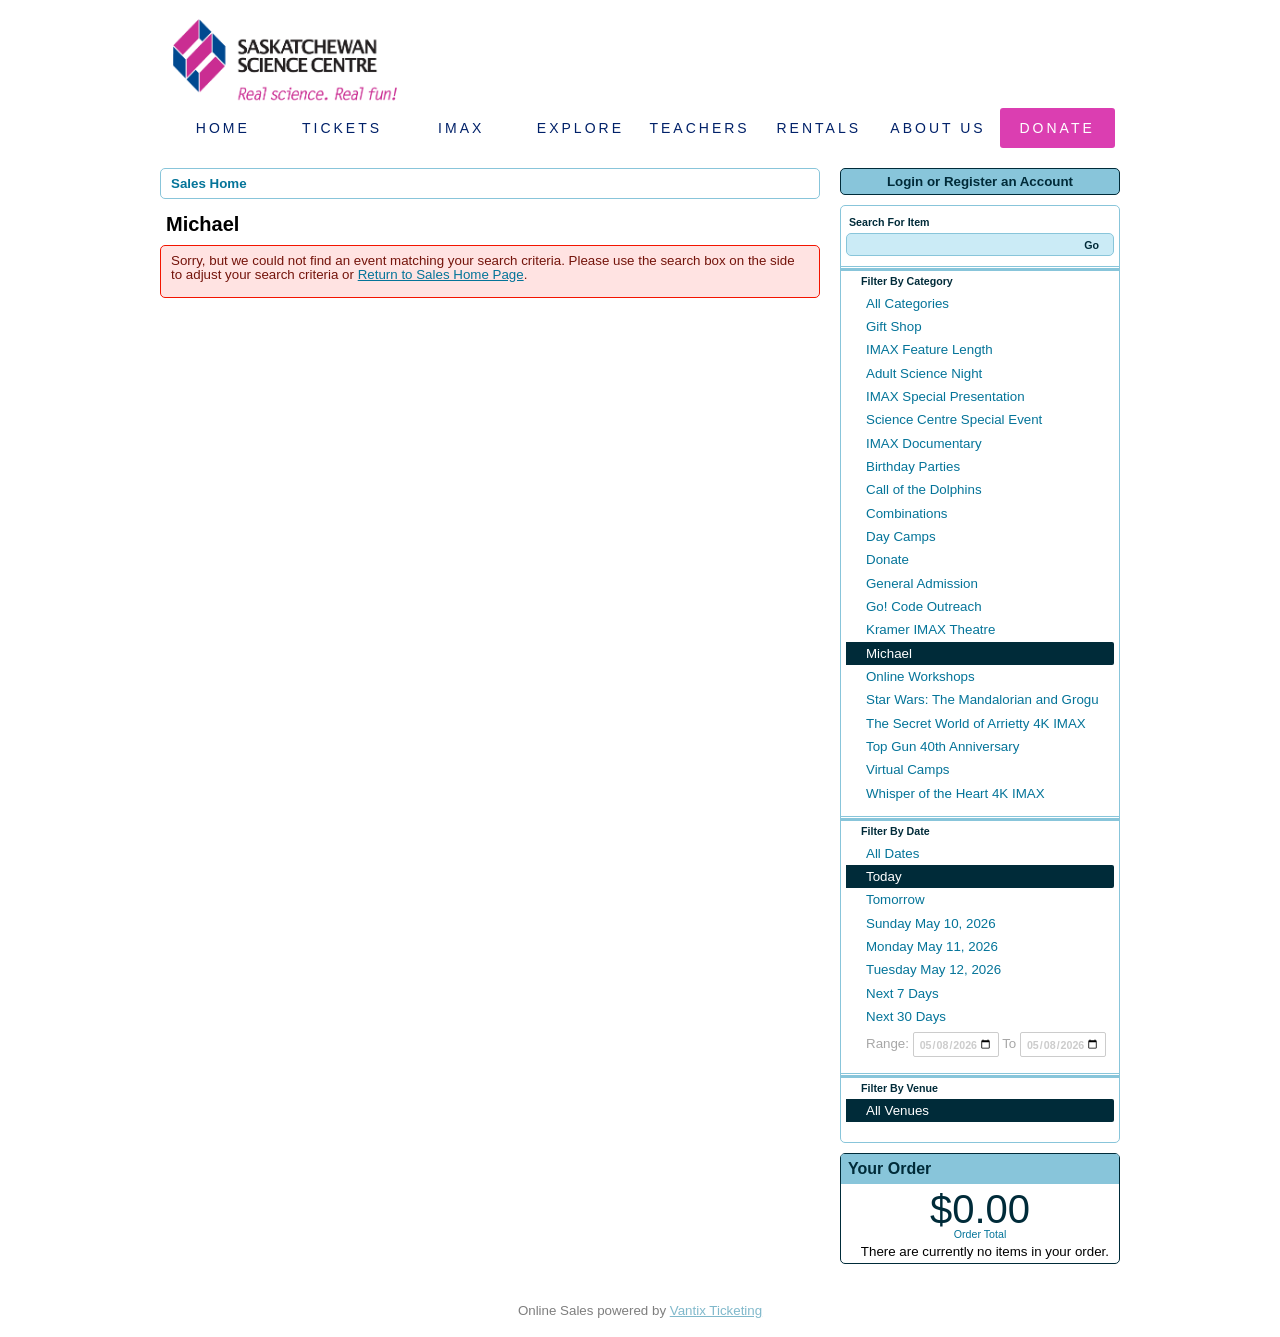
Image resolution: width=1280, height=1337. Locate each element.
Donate (1057, 128)
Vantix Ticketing (716, 1310)
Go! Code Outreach (924, 606)
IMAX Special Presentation (945, 396)
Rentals (819, 128)
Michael (889, 653)
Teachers (699, 128)
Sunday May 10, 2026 (931, 923)
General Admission (922, 583)
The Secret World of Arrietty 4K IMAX (976, 723)
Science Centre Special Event (954, 419)
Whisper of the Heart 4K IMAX (955, 793)
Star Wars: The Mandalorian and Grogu (982, 699)
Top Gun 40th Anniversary (942, 746)
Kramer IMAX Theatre (930, 629)
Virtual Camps (907, 769)
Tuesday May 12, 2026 (933, 969)
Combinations (907, 513)
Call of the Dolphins (924, 489)
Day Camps (901, 536)
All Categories (907, 303)
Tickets (342, 128)
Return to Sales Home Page (441, 274)
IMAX (461, 128)
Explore (580, 128)
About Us (937, 128)
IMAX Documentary (924, 443)
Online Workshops (920, 676)
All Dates (892, 853)
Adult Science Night (924, 373)
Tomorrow (895, 899)
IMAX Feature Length (929, 349)
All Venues (897, 1110)
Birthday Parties (913, 466)
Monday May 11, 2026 (932, 946)
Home (223, 128)
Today (884, 876)
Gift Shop (894, 326)
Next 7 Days (902, 993)
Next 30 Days (906, 1016)
